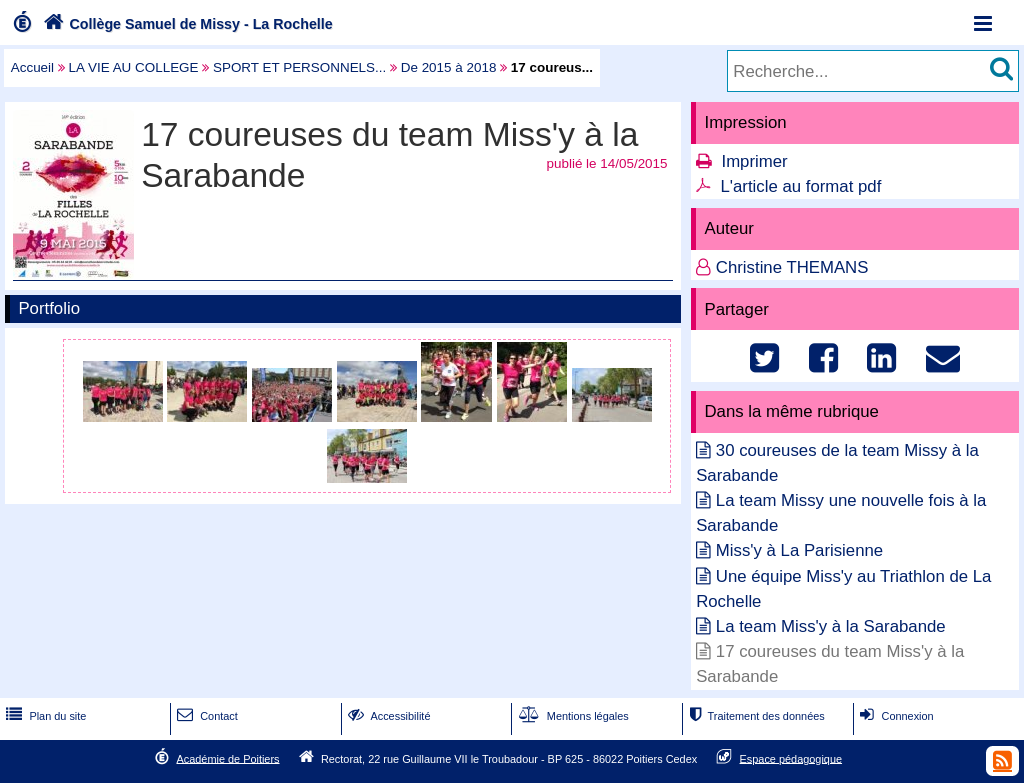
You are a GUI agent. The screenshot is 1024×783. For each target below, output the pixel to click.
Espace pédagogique (791, 758)
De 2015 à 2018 (449, 67)
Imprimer (754, 161)
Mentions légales (572, 716)
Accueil (32, 67)
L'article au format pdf (800, 186)
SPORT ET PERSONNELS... (299, 67)
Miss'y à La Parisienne (799, 550)
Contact (205, 716)
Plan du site (44, 716)
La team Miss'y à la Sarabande (831, 626)
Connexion (894, 716)
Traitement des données (754, 716)
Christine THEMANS (792, 267)
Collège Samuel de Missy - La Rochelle (186, 24)
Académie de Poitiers (227, 758)
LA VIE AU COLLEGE (134, 67)
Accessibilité (387, 716)
